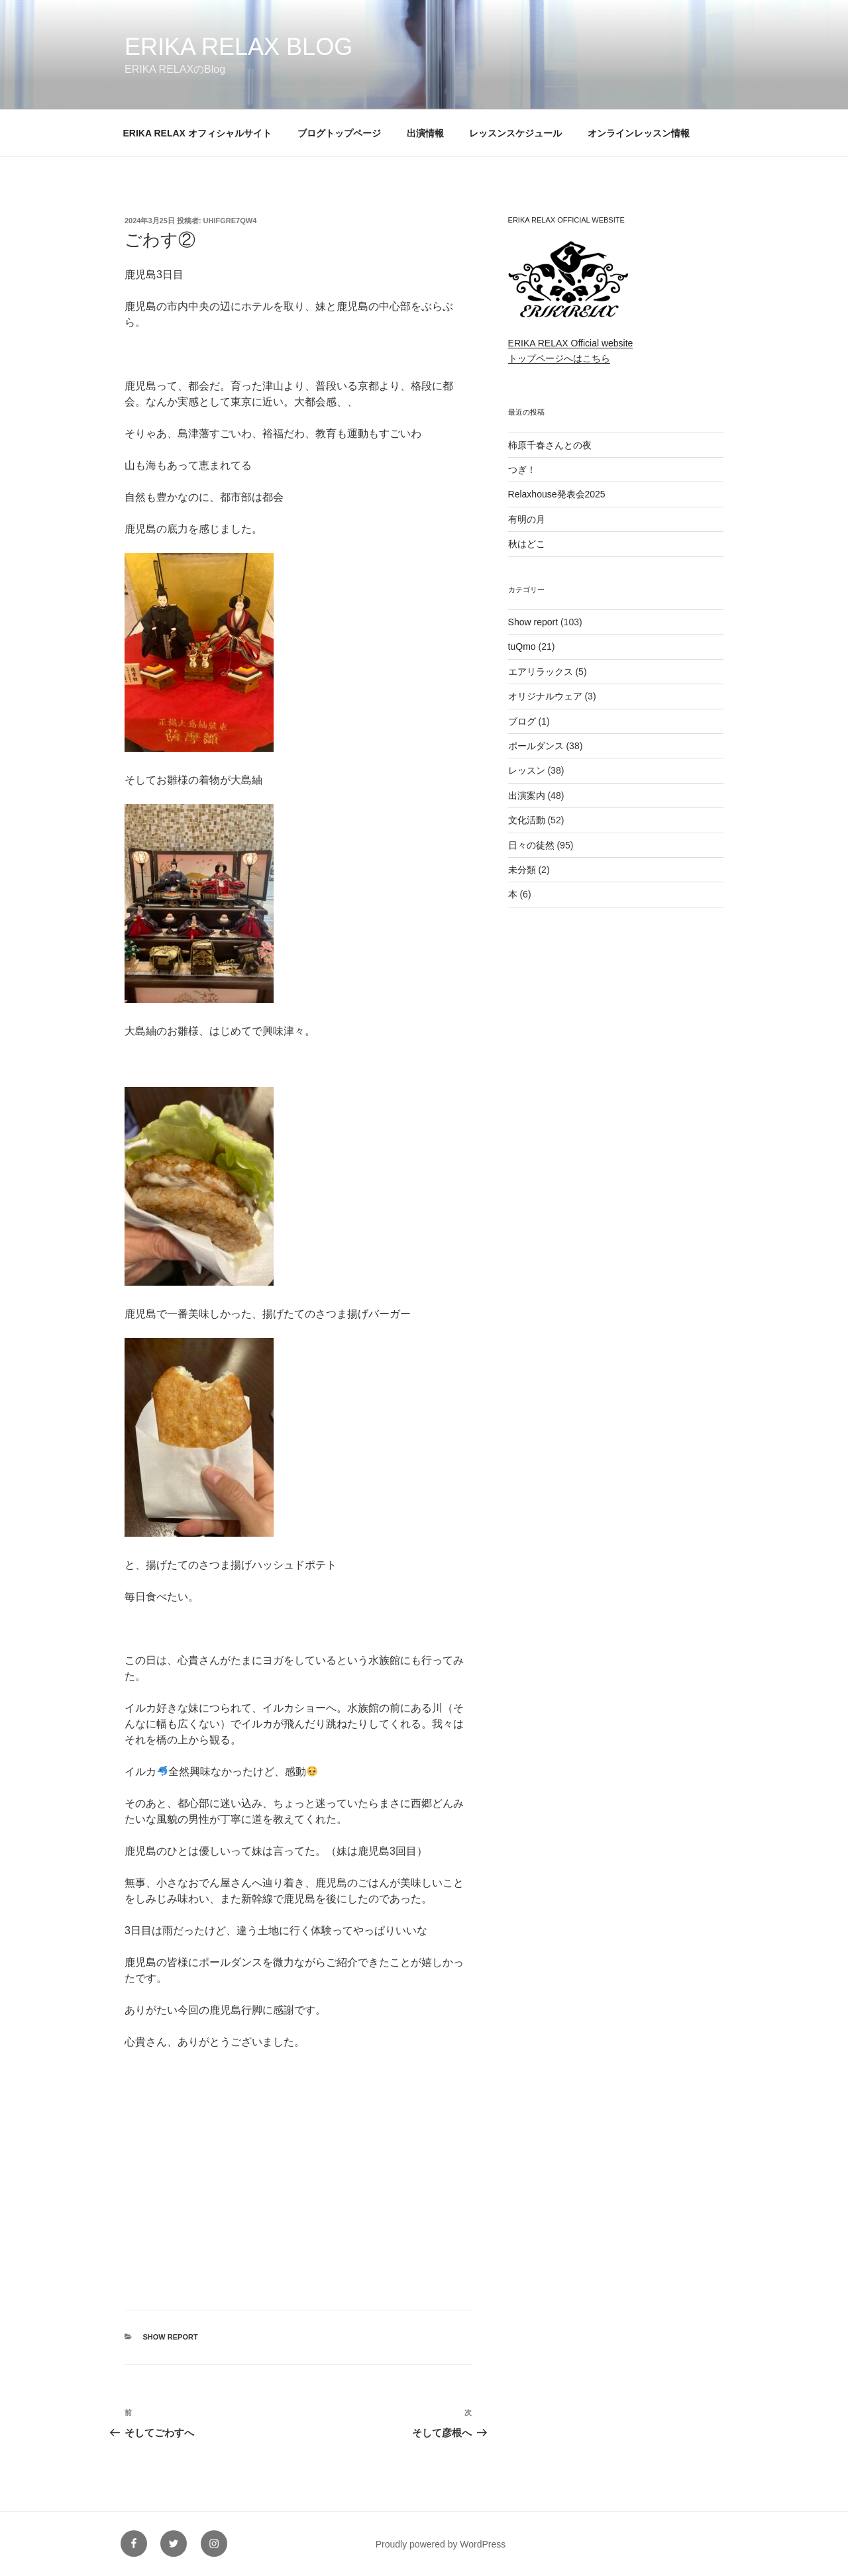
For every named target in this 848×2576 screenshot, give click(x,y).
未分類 (522, 869)
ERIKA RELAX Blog (238, 46)
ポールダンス (536, 746)
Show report (170, 2337)
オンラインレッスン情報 (639, 133)
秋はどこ (526, 544)
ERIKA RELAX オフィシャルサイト (197, 133)
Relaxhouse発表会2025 (557, 494)
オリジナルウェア (545, 696)
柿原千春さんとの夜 (550, 445)
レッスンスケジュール (515, 133)
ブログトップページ (339, 133)
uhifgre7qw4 (230, 221)
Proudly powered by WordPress (441, 2544)
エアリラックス (540, 671)
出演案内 (526, 795)
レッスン (526, 770)
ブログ (522, 721)
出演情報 (425, 133)
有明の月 (526, 519)
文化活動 (526, 820)
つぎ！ (522, 469)
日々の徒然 (531, 845)
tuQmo (522, 646)
